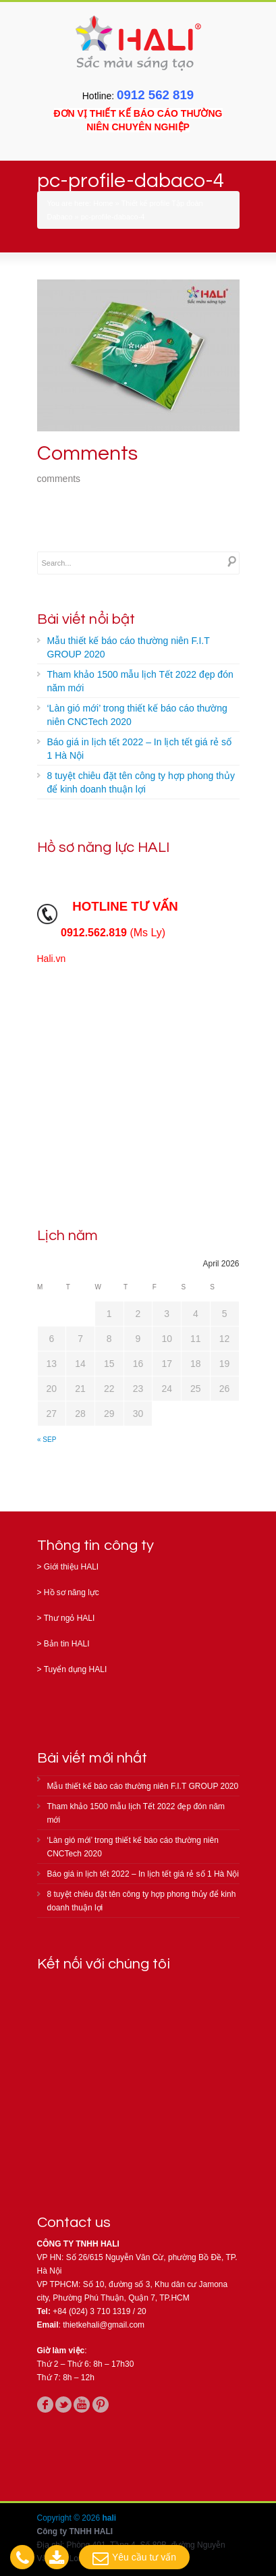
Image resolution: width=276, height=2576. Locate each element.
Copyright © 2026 (70, 2518)
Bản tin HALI (67, 1643)
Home (103, 203)
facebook (45, 2404)
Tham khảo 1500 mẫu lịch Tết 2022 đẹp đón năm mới (140, 681)
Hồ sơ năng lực (71, 1592)
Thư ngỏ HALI (69, 1618)
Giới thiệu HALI (71, 1567)
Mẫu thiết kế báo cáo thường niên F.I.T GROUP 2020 (128, 647)
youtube (82, 2404)
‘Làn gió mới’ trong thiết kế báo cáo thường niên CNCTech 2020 (137, 715)
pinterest (100, 2404)
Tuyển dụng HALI (75, 1669)
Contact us (74, 2222)
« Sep (46, 1439)
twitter (63, 2404)
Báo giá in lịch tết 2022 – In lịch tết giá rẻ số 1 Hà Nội (139, 748)
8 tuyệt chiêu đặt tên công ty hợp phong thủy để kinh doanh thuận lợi (141, 782)
